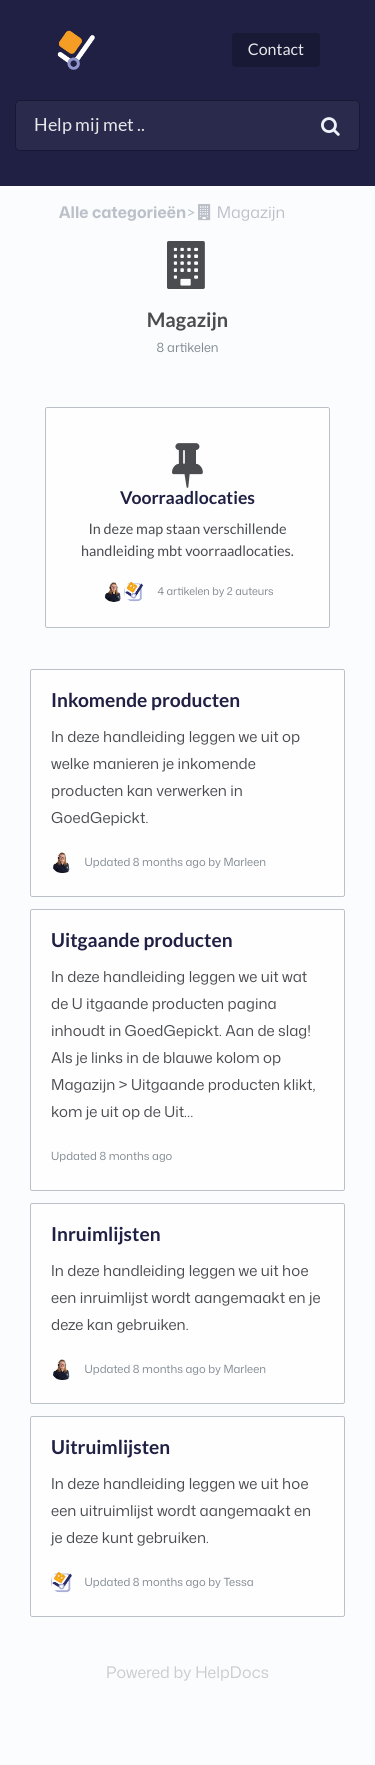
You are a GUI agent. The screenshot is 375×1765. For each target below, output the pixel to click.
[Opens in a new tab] (187, 1673)
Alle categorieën (122, 213)
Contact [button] (276, 49)
